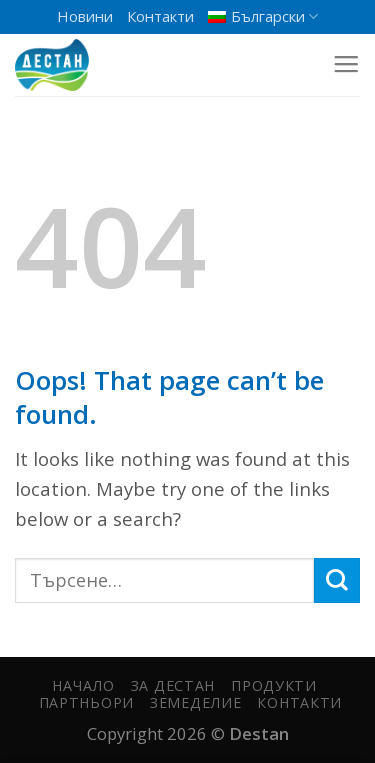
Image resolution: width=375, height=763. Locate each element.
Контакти (160, 16)
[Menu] (346, 65)
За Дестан (173, 685)
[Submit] (337, 580)
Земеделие (195, 702)
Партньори (86, 702)
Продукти (274, 685)
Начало (83, 685)
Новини (85, 16)
